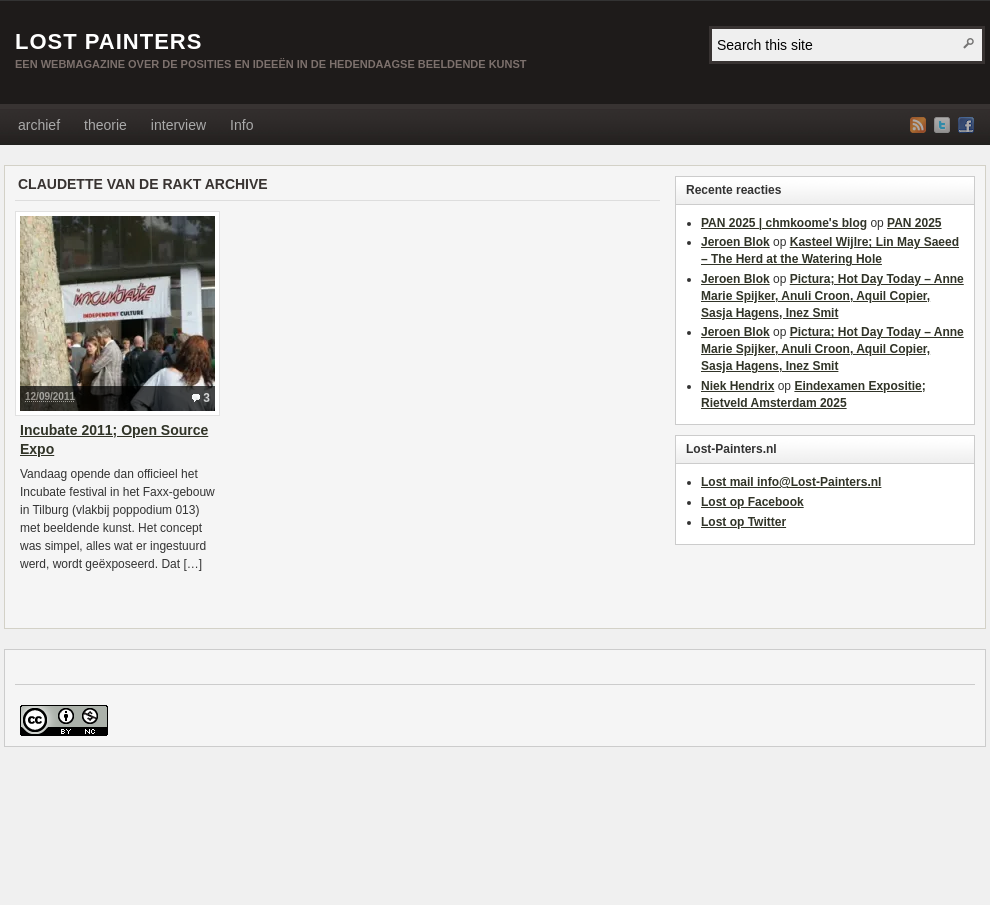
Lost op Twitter (743, 522)
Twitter (942, 125)
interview (178, 125)
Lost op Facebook (752, 502)
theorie (105, 125)
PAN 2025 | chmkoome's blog (784, 223)
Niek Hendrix (737, 386)
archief (39, 125)
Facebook (966, 125)
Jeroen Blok (735, 242)
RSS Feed (918, 125)
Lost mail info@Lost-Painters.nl (791, 482)
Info (241, 125)
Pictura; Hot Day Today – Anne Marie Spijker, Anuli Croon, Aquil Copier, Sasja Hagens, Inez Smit (832, 296)
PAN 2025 (914, 223)
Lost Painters (108, 41)
